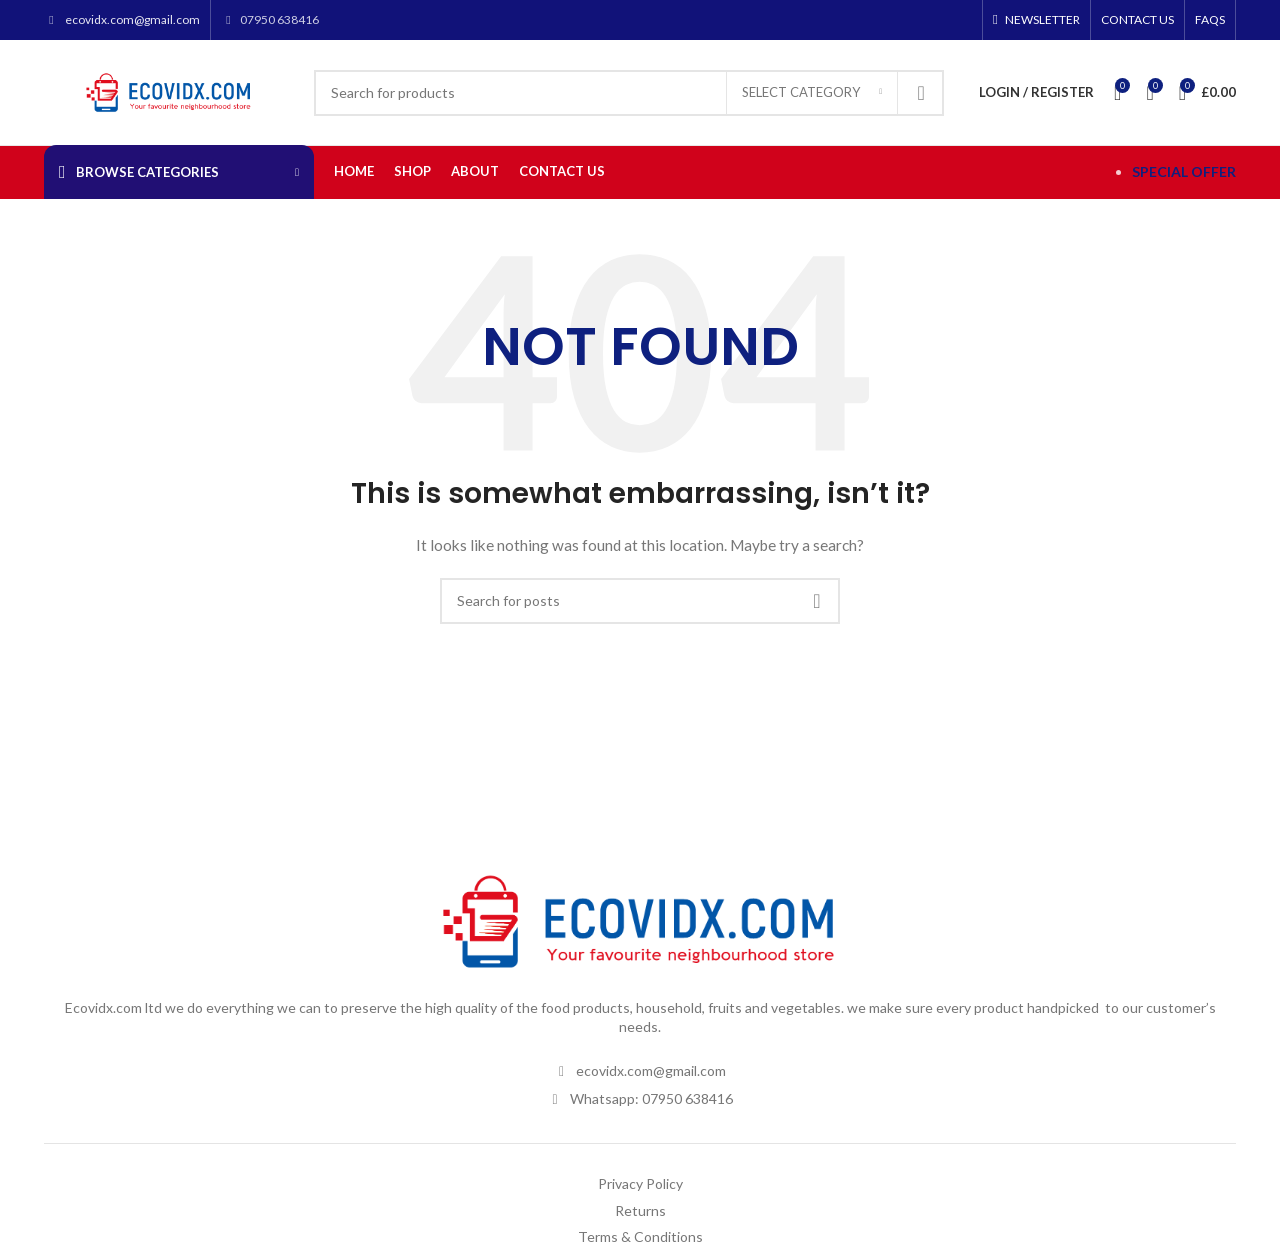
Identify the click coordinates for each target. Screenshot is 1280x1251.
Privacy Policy (640, 1183)
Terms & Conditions (640, 1236)
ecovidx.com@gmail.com (132, 19)
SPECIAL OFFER (1184, 171)
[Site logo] (169, 90)
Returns (640, 1210)
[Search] (629, 93)
